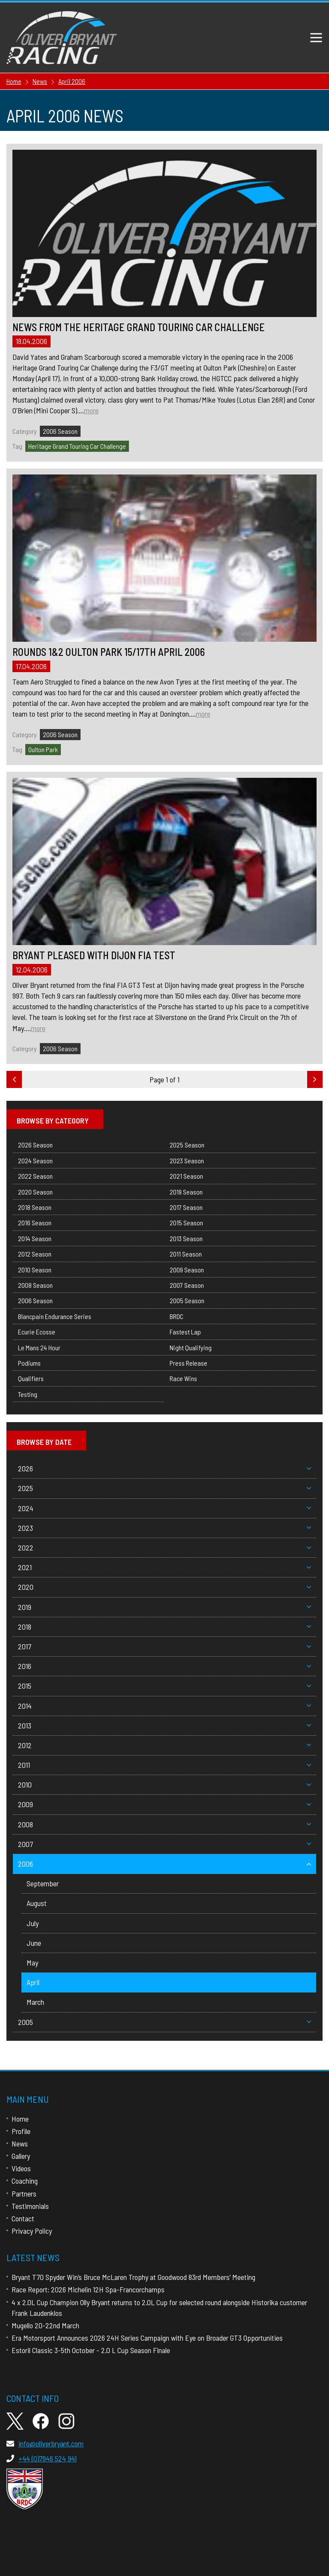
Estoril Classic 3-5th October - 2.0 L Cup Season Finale (91, 2350)
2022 (164, 1547)
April (33, 1982)
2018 (164, 1626)
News (20, 2143)
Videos (21, 2168)
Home (20, 2118)
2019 (164, 1607)
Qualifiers (31, 1378)
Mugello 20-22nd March (45, 2325)
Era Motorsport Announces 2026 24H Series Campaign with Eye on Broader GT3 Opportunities (147, 2337)
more (91, 410)
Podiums (29, 1363)
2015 (164, 1685)
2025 (164, 1488)
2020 (164, 1587)
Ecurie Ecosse (36, 1332)
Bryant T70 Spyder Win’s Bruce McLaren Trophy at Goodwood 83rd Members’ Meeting (133, 2277)
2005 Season (187, 1300)
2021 (164, 1567)
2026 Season (35, 1145)
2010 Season (34, 1270)
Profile (21, 2131)
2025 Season (187, 1145)
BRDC (176, 1316)
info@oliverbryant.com (45, 2443)
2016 (164, 1666)
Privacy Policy (32, 2230)
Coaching (25, 2180)
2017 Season (186, 1207)
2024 (164, 1508)
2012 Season (34, 1254)
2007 (164, 1844)
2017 (164, 1646)
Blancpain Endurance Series (54, 1316)
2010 (164, 1784)
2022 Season (35, 1176)
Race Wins (183, 1378)
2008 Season (35, 1285)
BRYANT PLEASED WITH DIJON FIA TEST (93, 955)
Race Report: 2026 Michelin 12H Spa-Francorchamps (88, 2289)
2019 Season (186, 1192)
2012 (164, 1745)
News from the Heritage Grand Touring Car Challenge (138, 327)
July (33, 1923)
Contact (23, 2218)
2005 (164, 2022)
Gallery (21, 2156)
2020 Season (35, 1192)
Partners (24, 2193)
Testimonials (30, 2206)
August (37, 1903)
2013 (164, 1725)
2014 (164, 1705)
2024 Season (35, 1160)
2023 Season (187, 1160)
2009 (164, 1804)
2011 (164, 1765)
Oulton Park (43, 749)
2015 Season (186, 1222)
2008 (164, 1824)
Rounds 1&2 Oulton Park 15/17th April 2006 (108, 652)
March (35, 2002)
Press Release (188, 1363)
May (32, 1962)
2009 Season (187, 1270)
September (43, 1883)
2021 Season (186, 1176)
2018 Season (34, 1207)
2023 (164, 1528)
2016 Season (34, 1222)
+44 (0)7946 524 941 (41, 2458)
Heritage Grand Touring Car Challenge (77, 446)
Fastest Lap (185, 1332)
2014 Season (34, 1238)
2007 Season (187, 1285)
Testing (27, 1394)
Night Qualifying (191, 1347)
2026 (164, 1468)
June (34, 1943)
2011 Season (186, 1254)
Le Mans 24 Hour (39, 1347)
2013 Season (186, 1238)
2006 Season (60, 431)
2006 (164, 1863)
